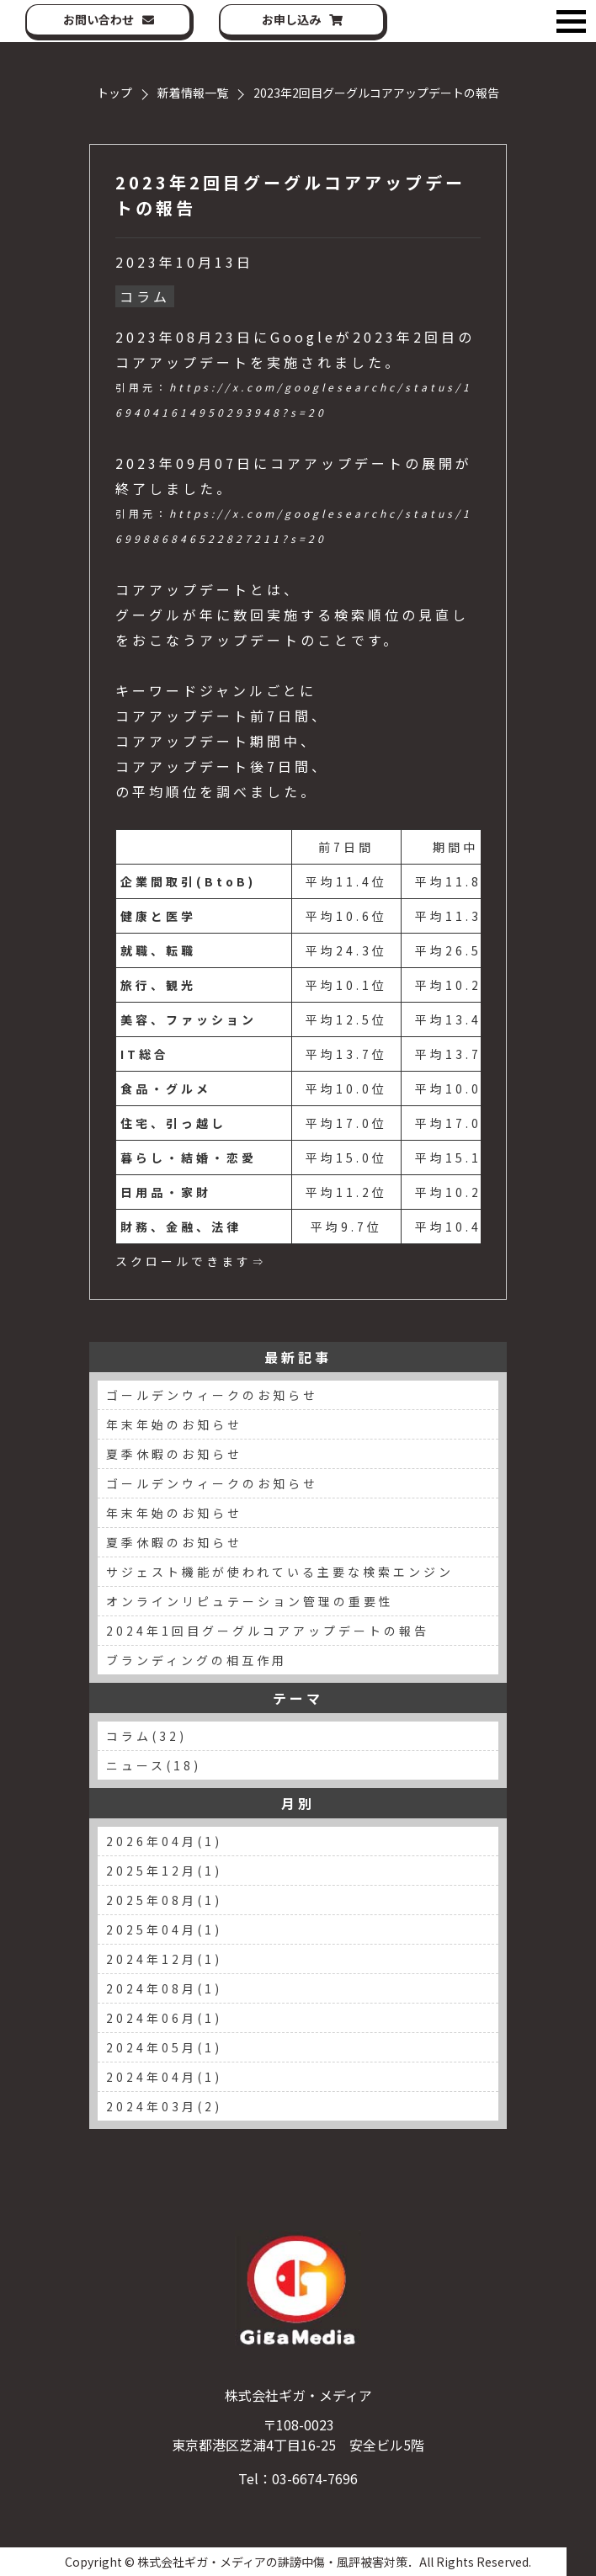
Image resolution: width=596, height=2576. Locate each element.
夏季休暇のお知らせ (174, 1453)
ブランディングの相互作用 (196, 1660)
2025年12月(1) (164, 1870)
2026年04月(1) (164, 1841)
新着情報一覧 (192, 92)
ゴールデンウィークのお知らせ (212, 1394)
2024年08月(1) (164, 1988)
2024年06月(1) (164, 2017)
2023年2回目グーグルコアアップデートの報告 (290, 195)
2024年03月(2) (164, 2106)
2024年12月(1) (164, 1959)
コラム (145, 296)
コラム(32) (146, 1735)
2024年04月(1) (164, 2076)
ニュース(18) (153, 1765)
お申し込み (291, 19)
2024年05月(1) (164, 2047)
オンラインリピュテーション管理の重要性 (250, 1601)
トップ (114, 92)
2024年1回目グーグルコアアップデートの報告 (267, 1630)
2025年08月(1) (164, 1900)
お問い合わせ (98, 19)
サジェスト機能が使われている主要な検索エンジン (280, 1571)
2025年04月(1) (164, 1929)
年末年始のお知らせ (174, 1424)
